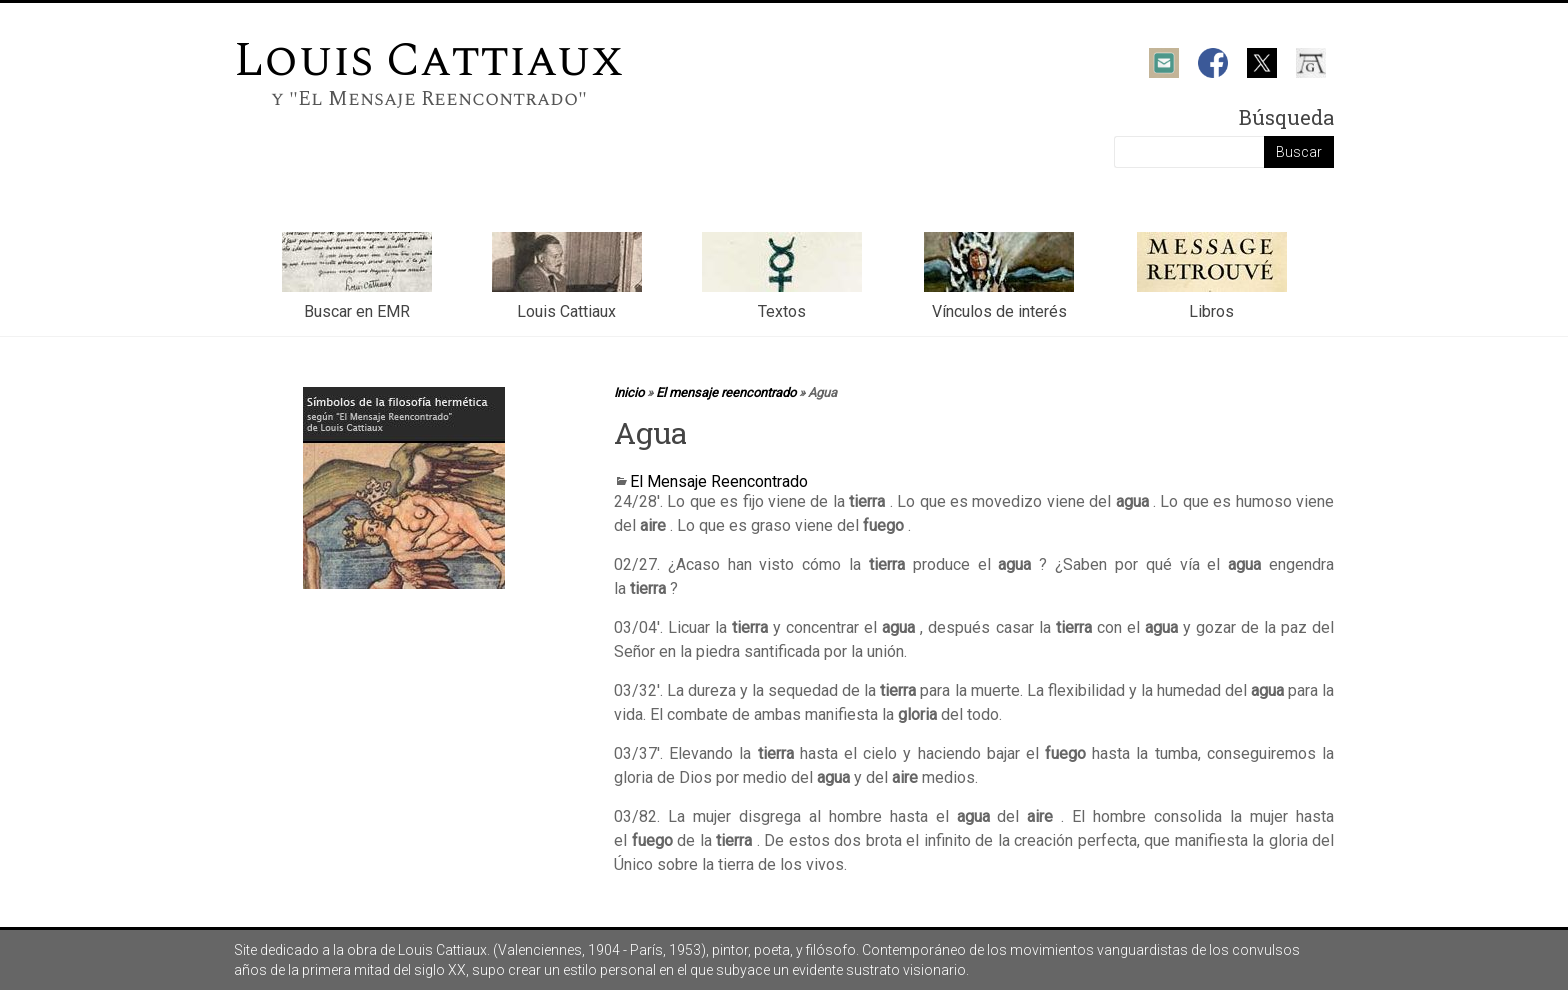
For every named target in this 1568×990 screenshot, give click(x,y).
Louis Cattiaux (429, 60)
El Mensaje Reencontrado (719, 481)
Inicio (629, 392)
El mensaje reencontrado (726, 392)
